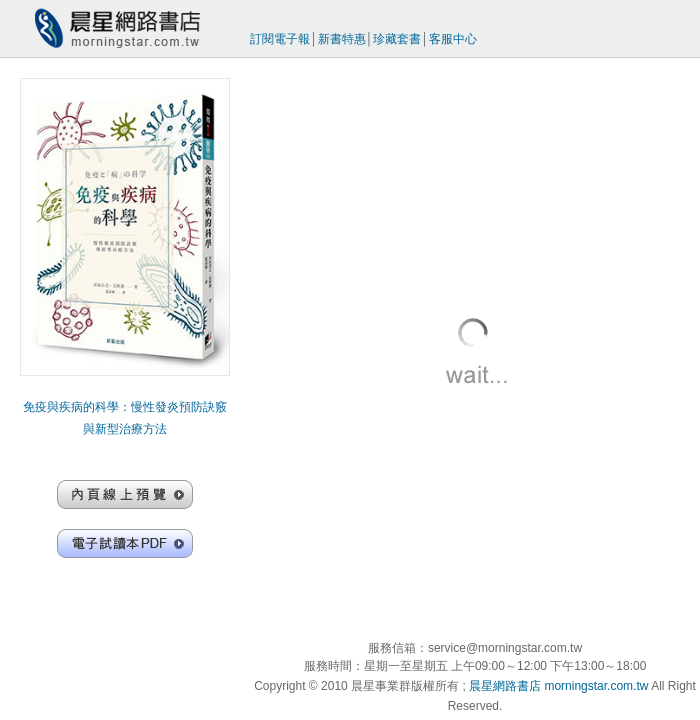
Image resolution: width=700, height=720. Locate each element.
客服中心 (453, 39)
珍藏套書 (397, 39)
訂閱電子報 (280, 39)
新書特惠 (342, 39)
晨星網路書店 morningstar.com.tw (558, 686)
